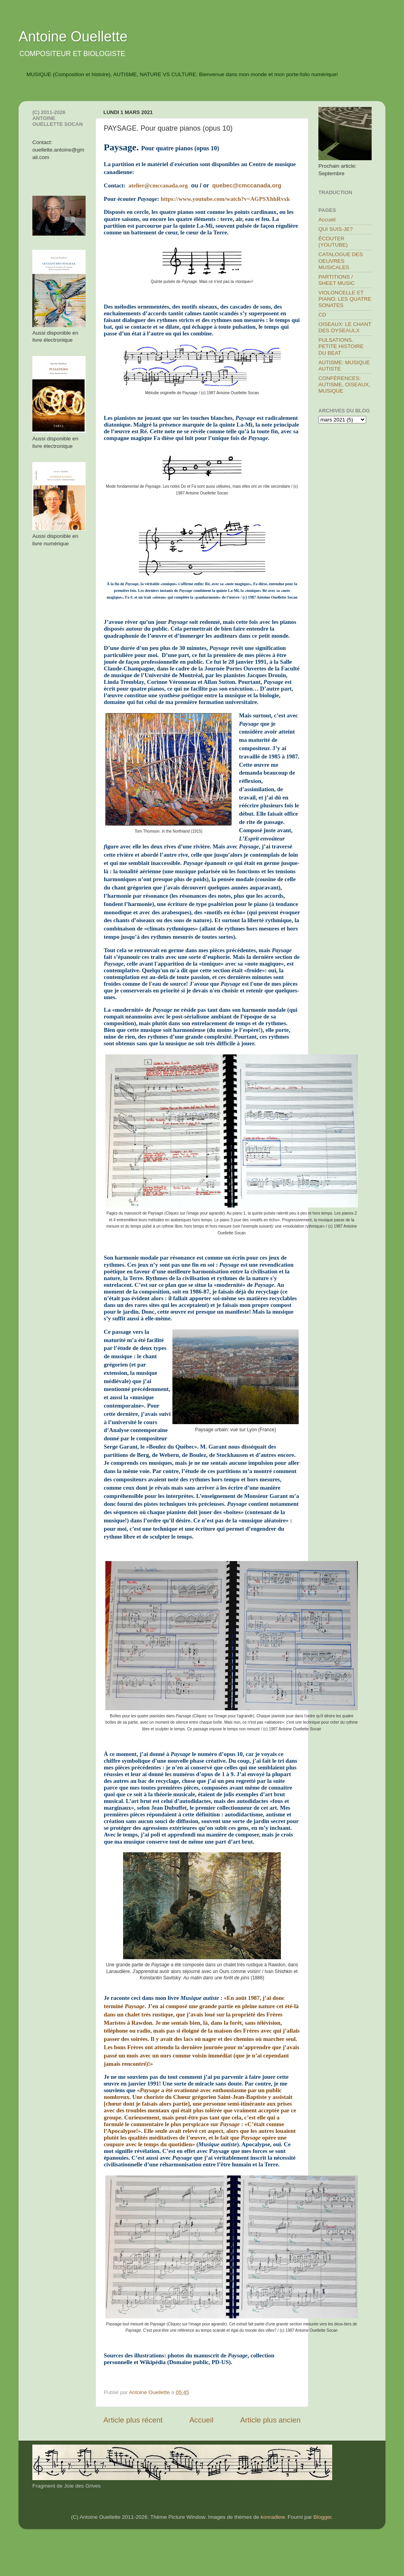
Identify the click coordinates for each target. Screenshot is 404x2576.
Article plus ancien (270, 2420)
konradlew (273, 2517)
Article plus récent (133, 2420)
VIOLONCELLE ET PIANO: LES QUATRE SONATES (344, 299)
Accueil (201, 2420)
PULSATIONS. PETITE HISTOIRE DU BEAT (341, 346)
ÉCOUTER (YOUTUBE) (333, 242)
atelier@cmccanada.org (158, 185)
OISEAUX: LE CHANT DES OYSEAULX (344, 327)
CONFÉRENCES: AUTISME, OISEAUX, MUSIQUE (344, 384)
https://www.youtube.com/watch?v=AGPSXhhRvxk (225, 199)
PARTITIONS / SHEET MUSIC (336, 280)
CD (322, 315)
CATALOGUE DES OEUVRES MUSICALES (340, 260)
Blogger (322, 2517)
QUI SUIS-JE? (335, 229)
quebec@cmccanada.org (246, 185)
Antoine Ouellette (73, 36)
